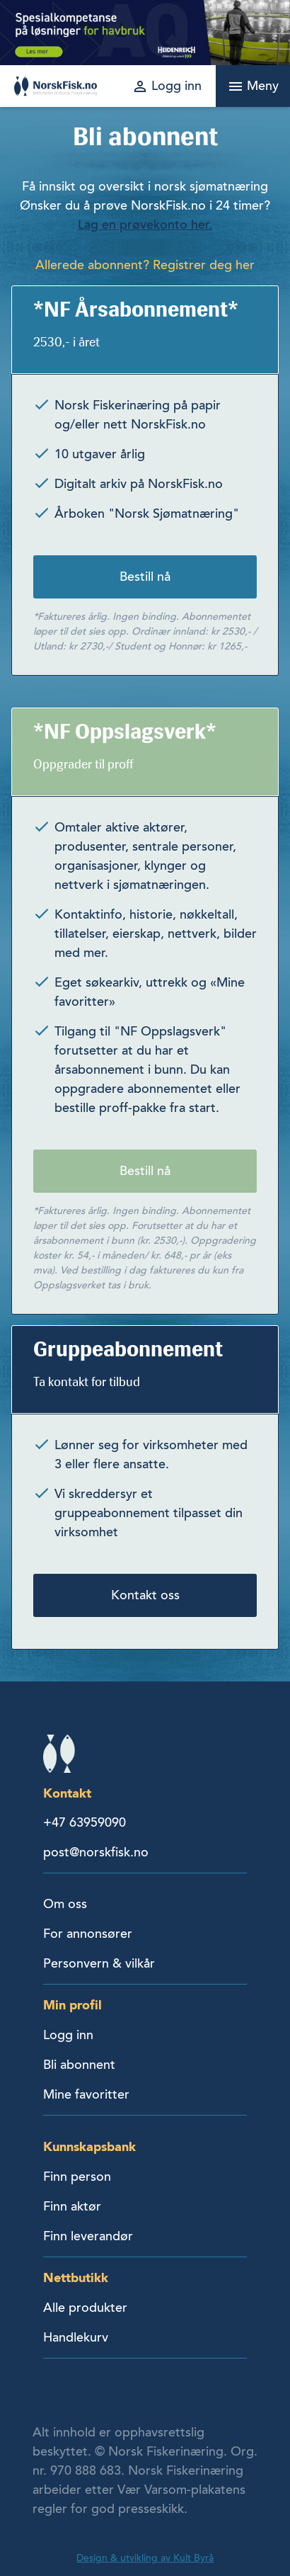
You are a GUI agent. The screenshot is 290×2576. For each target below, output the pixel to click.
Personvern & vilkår (99, 1963)
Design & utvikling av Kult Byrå (145, 2558)
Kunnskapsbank (89, 2146)
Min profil (72, 2004)
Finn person (77, 2176)
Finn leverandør (88, 2236)
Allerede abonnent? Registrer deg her (145, 265)
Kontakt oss (145, 1595)
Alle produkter (85, 2307)
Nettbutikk (75, 2277)
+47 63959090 (84, 1822)
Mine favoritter (86, 2094)
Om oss (65, 1904)
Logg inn (68, 2035)
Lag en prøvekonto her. (145, 224)
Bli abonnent (79, 2064)
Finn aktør (72, 2206)
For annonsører (87, 1933)
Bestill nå (145, 576)
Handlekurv (75, 2337)
